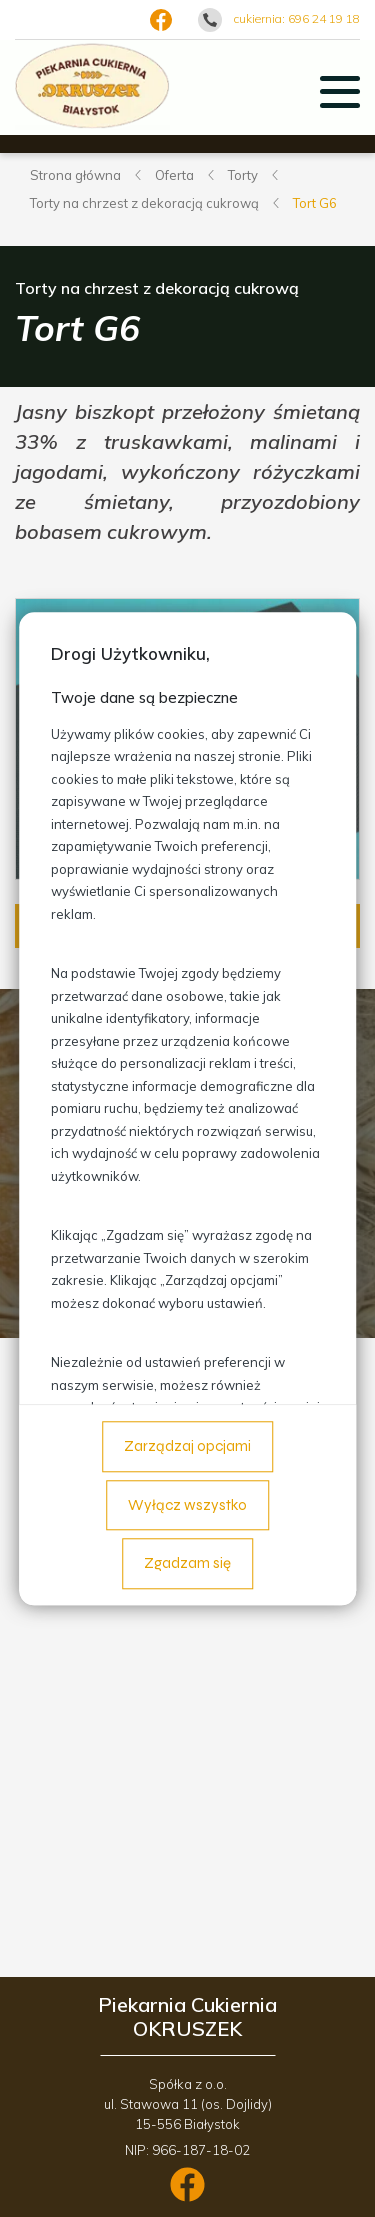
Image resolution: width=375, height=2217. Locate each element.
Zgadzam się (187, 1564)
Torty (243, 175)
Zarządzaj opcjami (187, 1447)
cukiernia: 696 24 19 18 (297, 18)
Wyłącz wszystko (187, 1505)
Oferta (174, 175)
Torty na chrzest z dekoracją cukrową (144, 203)
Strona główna (75, 175)
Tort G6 (315, 203)
